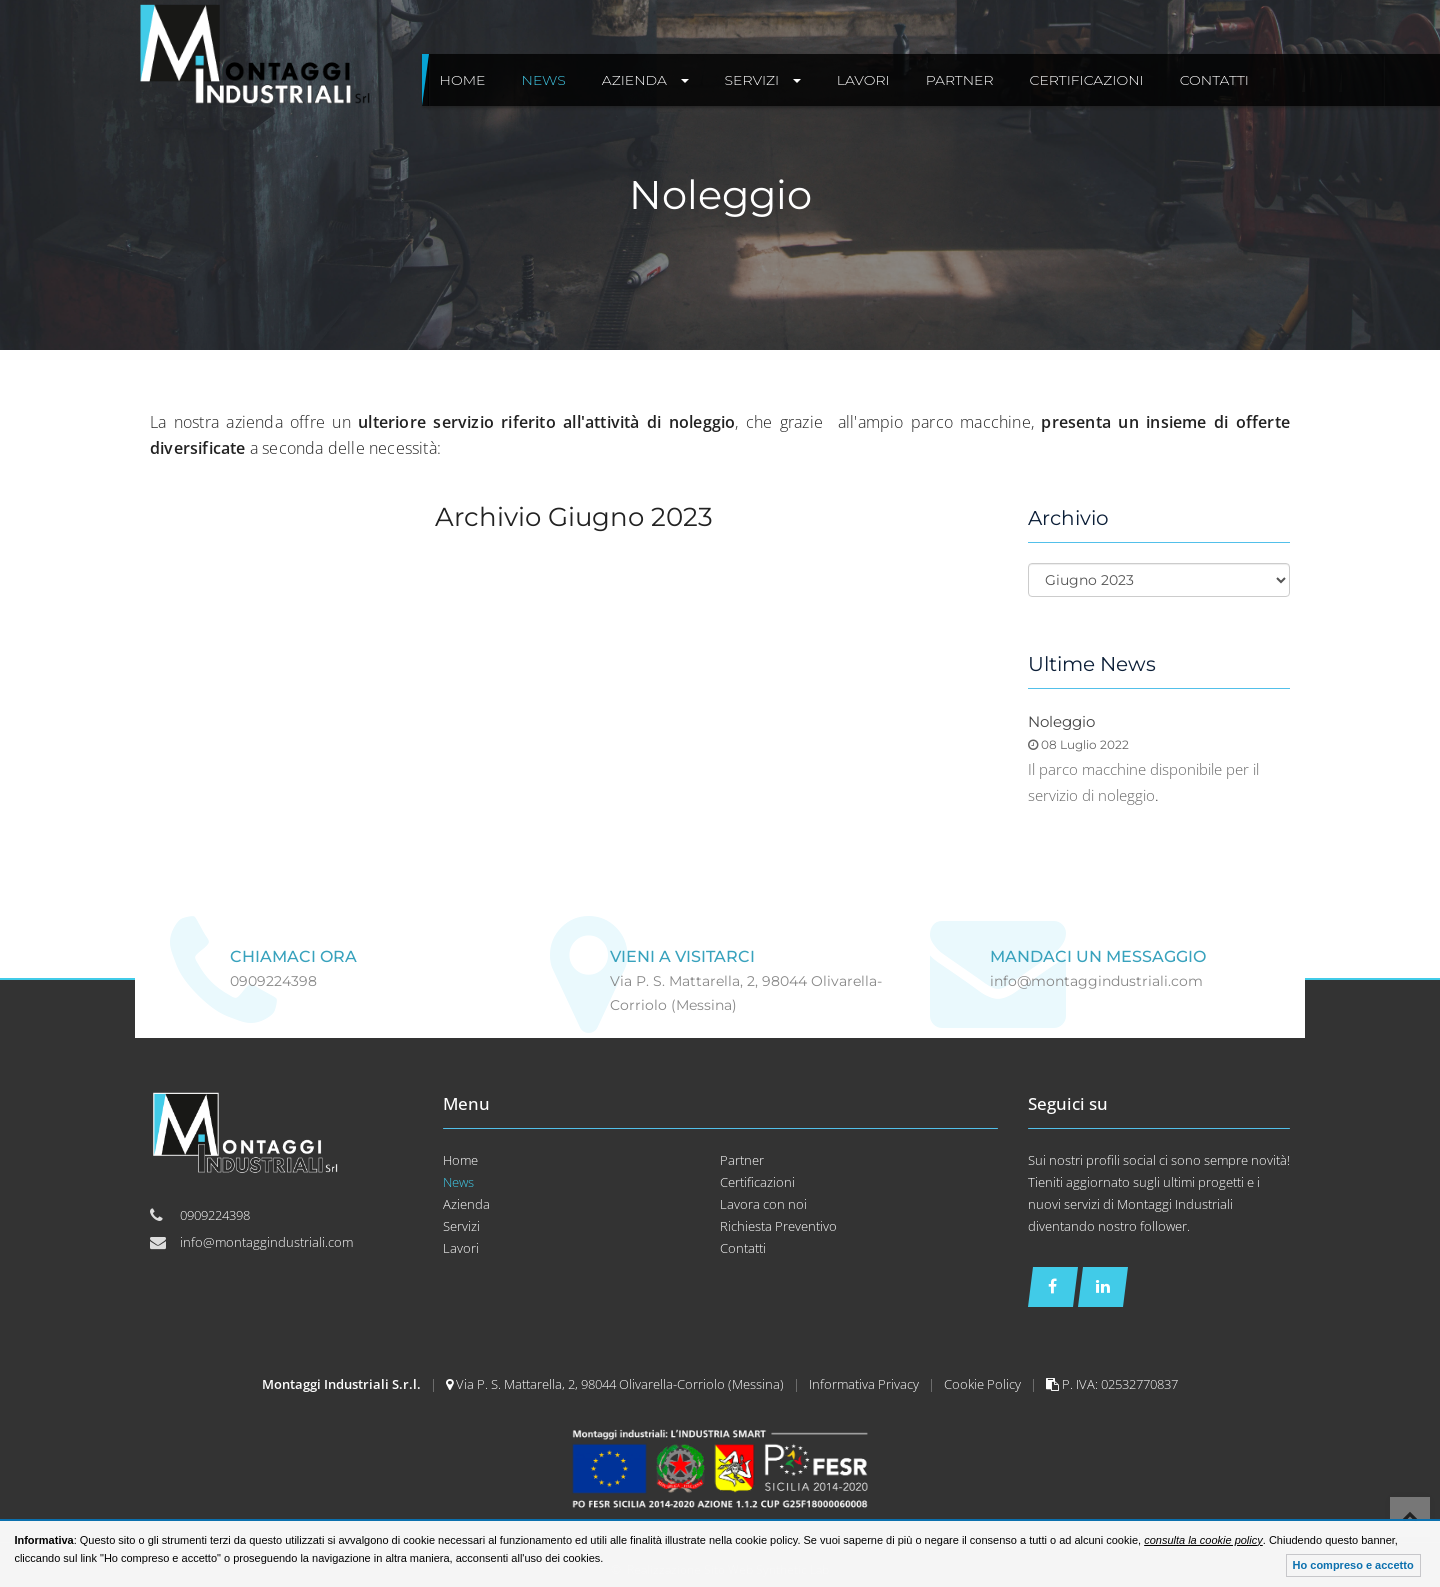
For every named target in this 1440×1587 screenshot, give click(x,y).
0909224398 (273, 981)
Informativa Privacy (865, 1384)
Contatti (743, 1248)
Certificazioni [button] (1087, 80)
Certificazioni (757, 1182)
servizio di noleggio (1091, 795)
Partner (742, 1160)
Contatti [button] (1214, 80)
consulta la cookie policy (1203, 1540)
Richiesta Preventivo (778, 1226)
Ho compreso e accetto (1353, 1565)
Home (460, 1160)
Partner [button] (960, 80)
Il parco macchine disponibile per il (1143, 769)
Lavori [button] (863, 80)
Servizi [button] (763, 80)
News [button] (544, 80)
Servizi (461, 1226)
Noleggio (1061, 721)
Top (1410, 1517)
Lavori (461, 1248)
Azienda (466, 1204)
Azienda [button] (645, 80)
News (458, 1182)
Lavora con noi (763, 1204)
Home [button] (463, 80)
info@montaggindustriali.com (1096, 981)
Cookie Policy (984, 1384)
